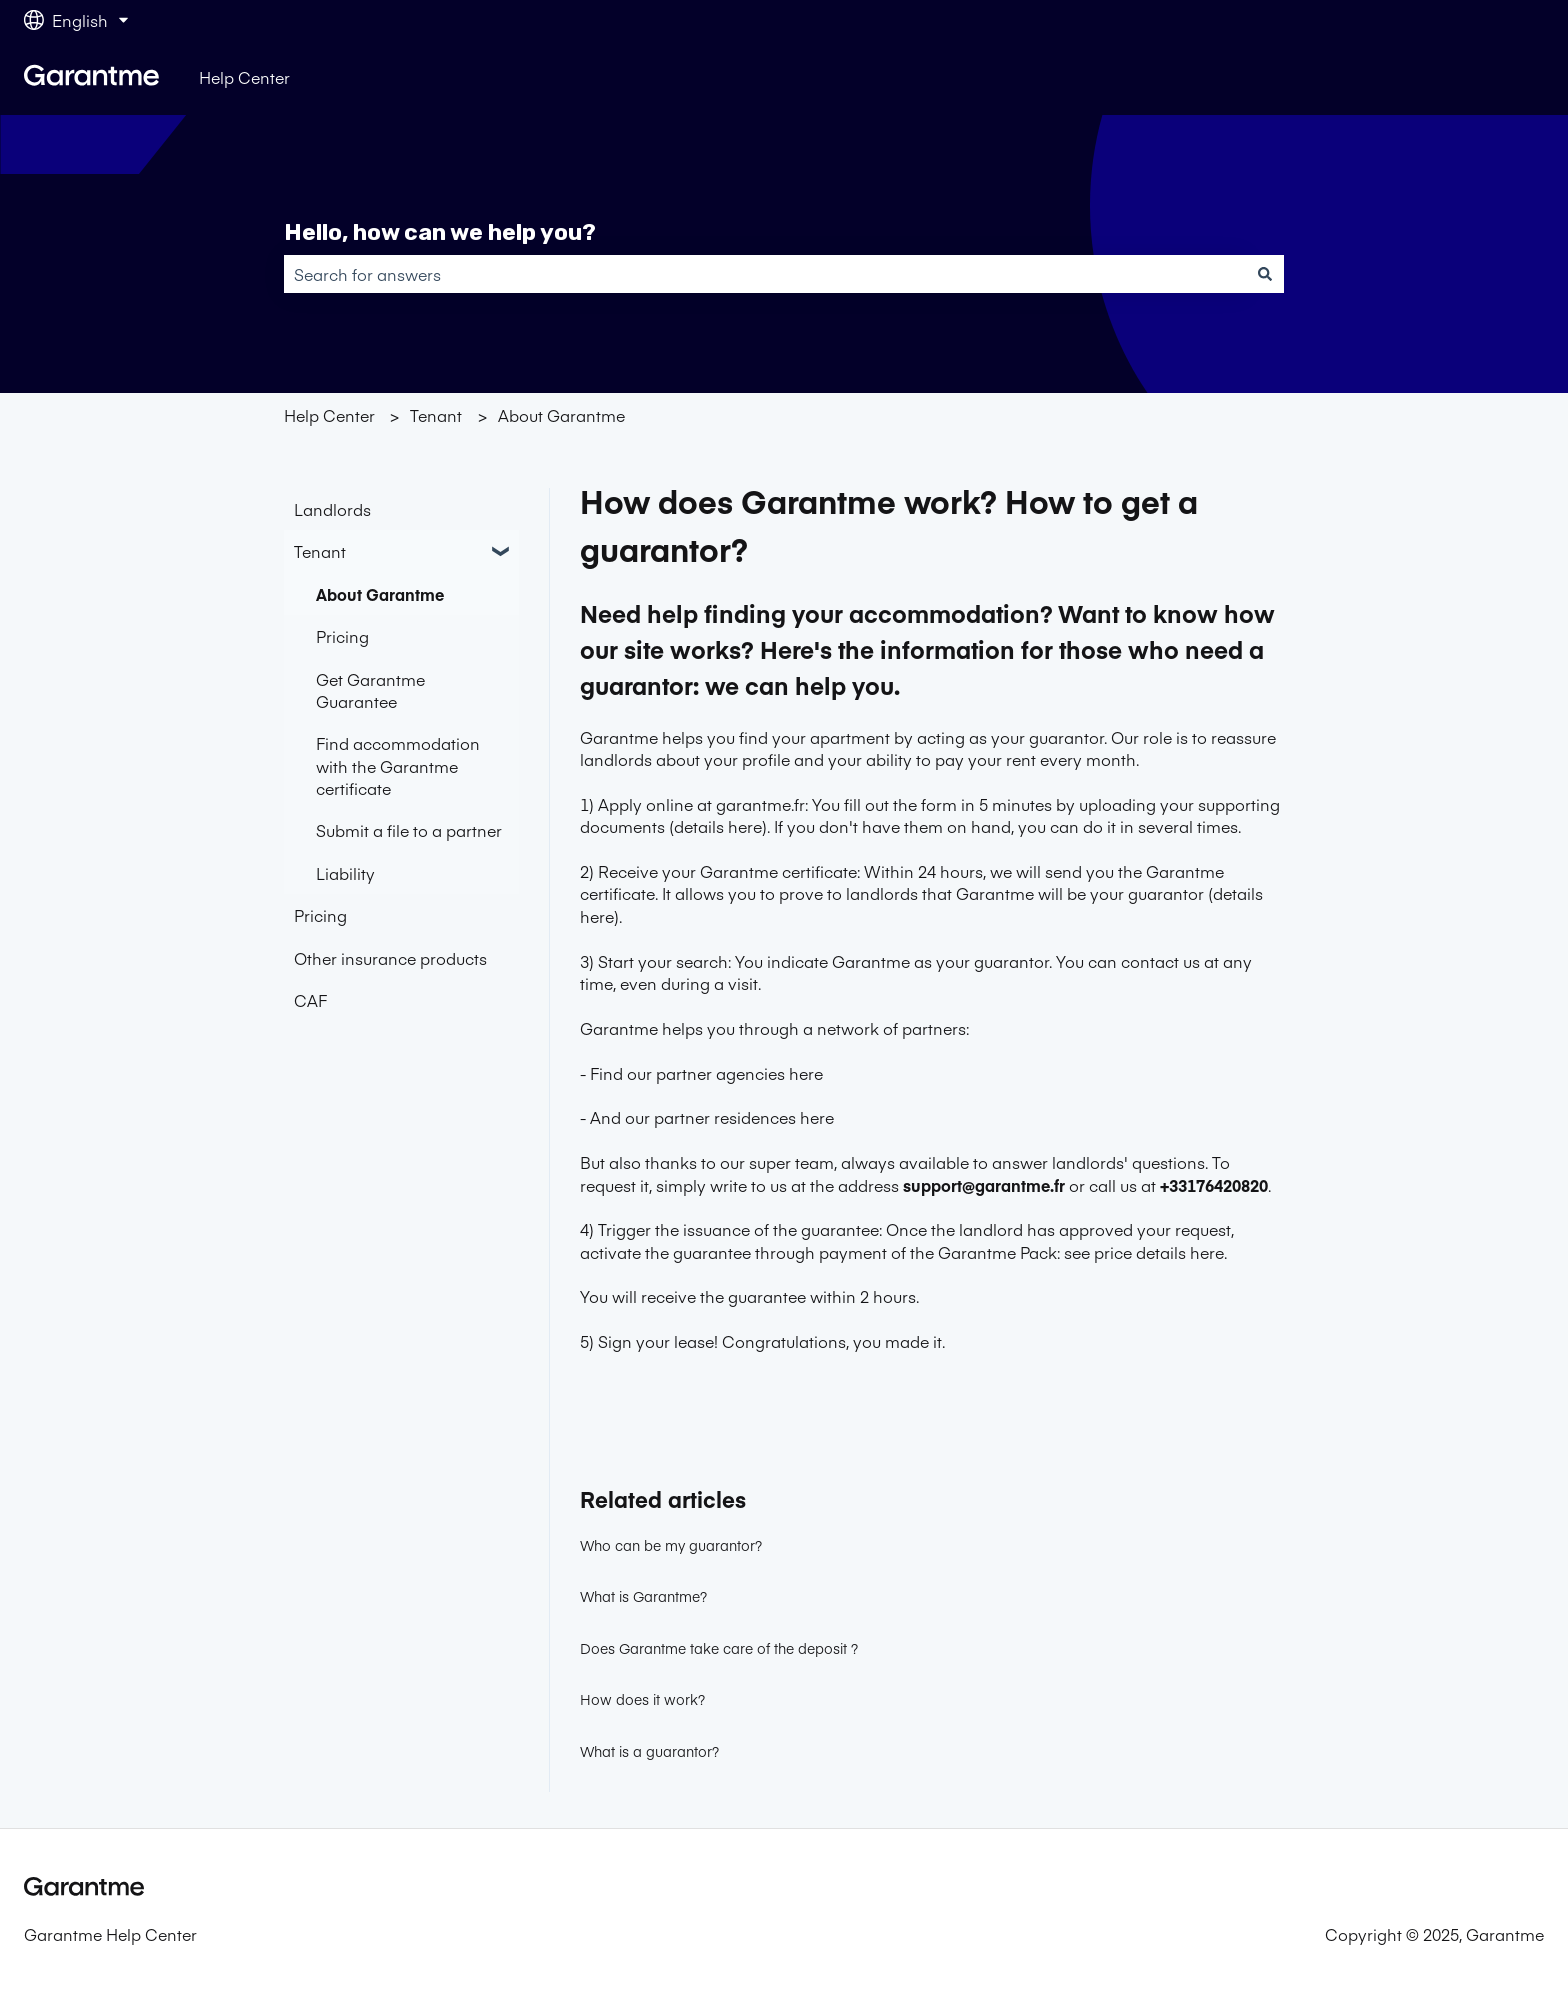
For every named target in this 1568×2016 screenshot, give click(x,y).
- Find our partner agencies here (701, 1073)
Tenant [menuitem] (320, 551)
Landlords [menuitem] (332, 509)
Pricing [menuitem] (342, 636)
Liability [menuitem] (345, 873)
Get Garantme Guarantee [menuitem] (370, 690)
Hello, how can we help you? (440, 232)
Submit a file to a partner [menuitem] (409, 830)
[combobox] (765, 274)
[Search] (1265, 274)
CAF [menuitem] (310, 1000)
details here (718, 826)
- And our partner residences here (707, 1117)
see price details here (1144, 1252)
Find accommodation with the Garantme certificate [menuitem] (398, 765)
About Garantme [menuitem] (380, 594)
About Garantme (561, 415)
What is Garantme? (643, 1596)
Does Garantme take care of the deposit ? (719, 1648)
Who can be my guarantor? (671, 1545)
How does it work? (642, 1699)
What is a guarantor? (649, 1751)
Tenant (436, 415)
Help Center (244, 77)
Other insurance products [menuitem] (390, 958)
